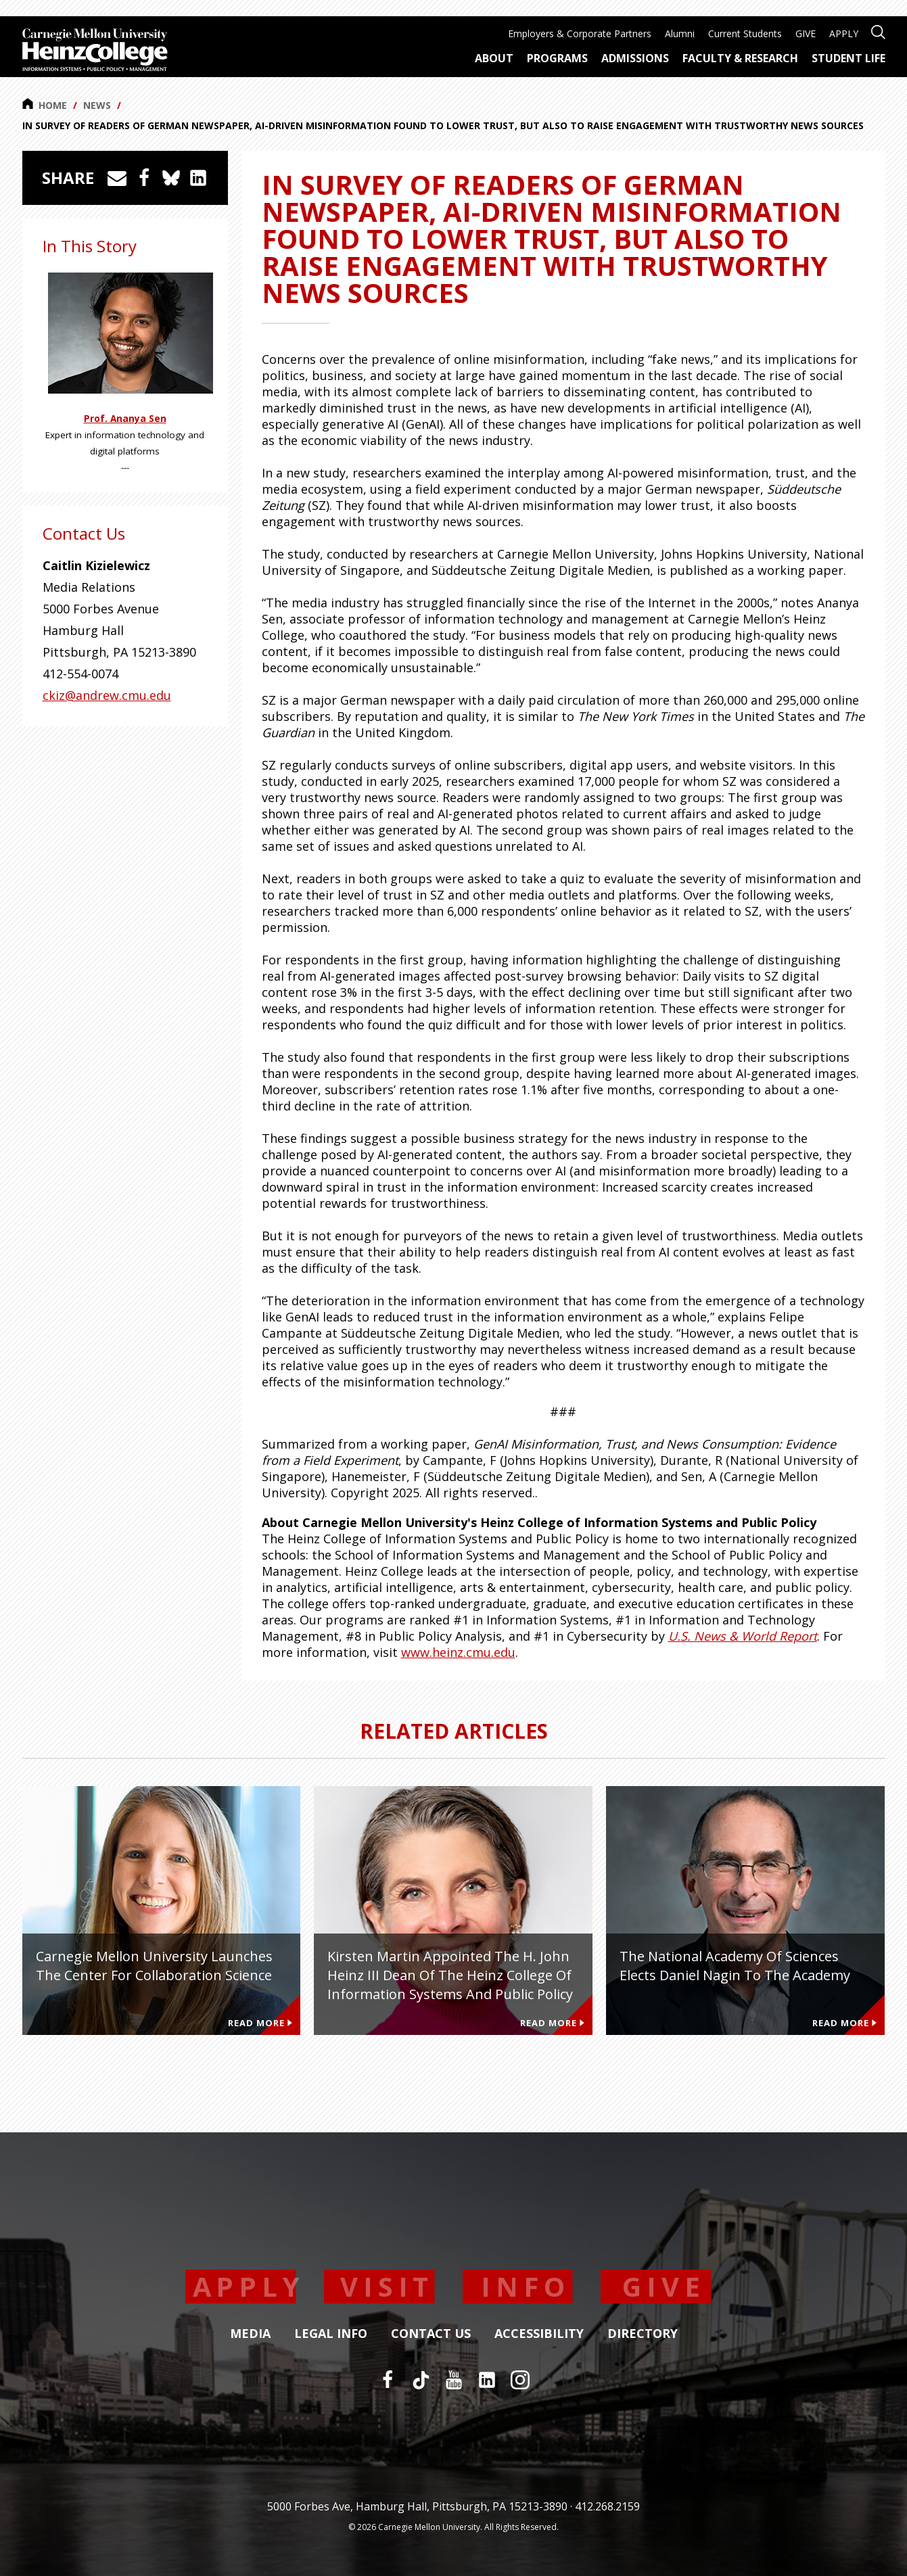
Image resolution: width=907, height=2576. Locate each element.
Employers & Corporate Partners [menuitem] (579, 33)
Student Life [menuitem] (848, 58)
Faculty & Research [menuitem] (740, 58)
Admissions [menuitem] (635, 58)
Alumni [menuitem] (680, 33)
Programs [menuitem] (557, 58)
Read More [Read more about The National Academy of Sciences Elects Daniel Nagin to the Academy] (844, 2023)
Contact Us (431, 2333)
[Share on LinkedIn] (198, 177)
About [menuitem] (494, 58)
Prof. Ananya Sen (125, 419)
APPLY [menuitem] (843, 33)
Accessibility (539, 2333)
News (97, 105)
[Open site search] (878, 31)
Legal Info (330, 2333)
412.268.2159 (607, 2506)
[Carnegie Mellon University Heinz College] (95, 51)
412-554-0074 (80, 673)
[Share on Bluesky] (171, 177)
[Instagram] (520, 2379)
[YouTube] (453, 2379)
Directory (642, 2333)
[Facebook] (387, 2379)
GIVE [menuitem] (805, 33)
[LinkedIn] (487, 2379)
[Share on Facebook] (144, 177)
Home (44, 105)
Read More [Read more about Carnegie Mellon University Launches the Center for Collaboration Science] (260, 2023)
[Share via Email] (117, 177)
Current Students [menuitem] (745, 33)
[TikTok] (420, 2379)
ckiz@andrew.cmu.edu (107, 695)
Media (250, 2333)
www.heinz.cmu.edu (458, 1652)
